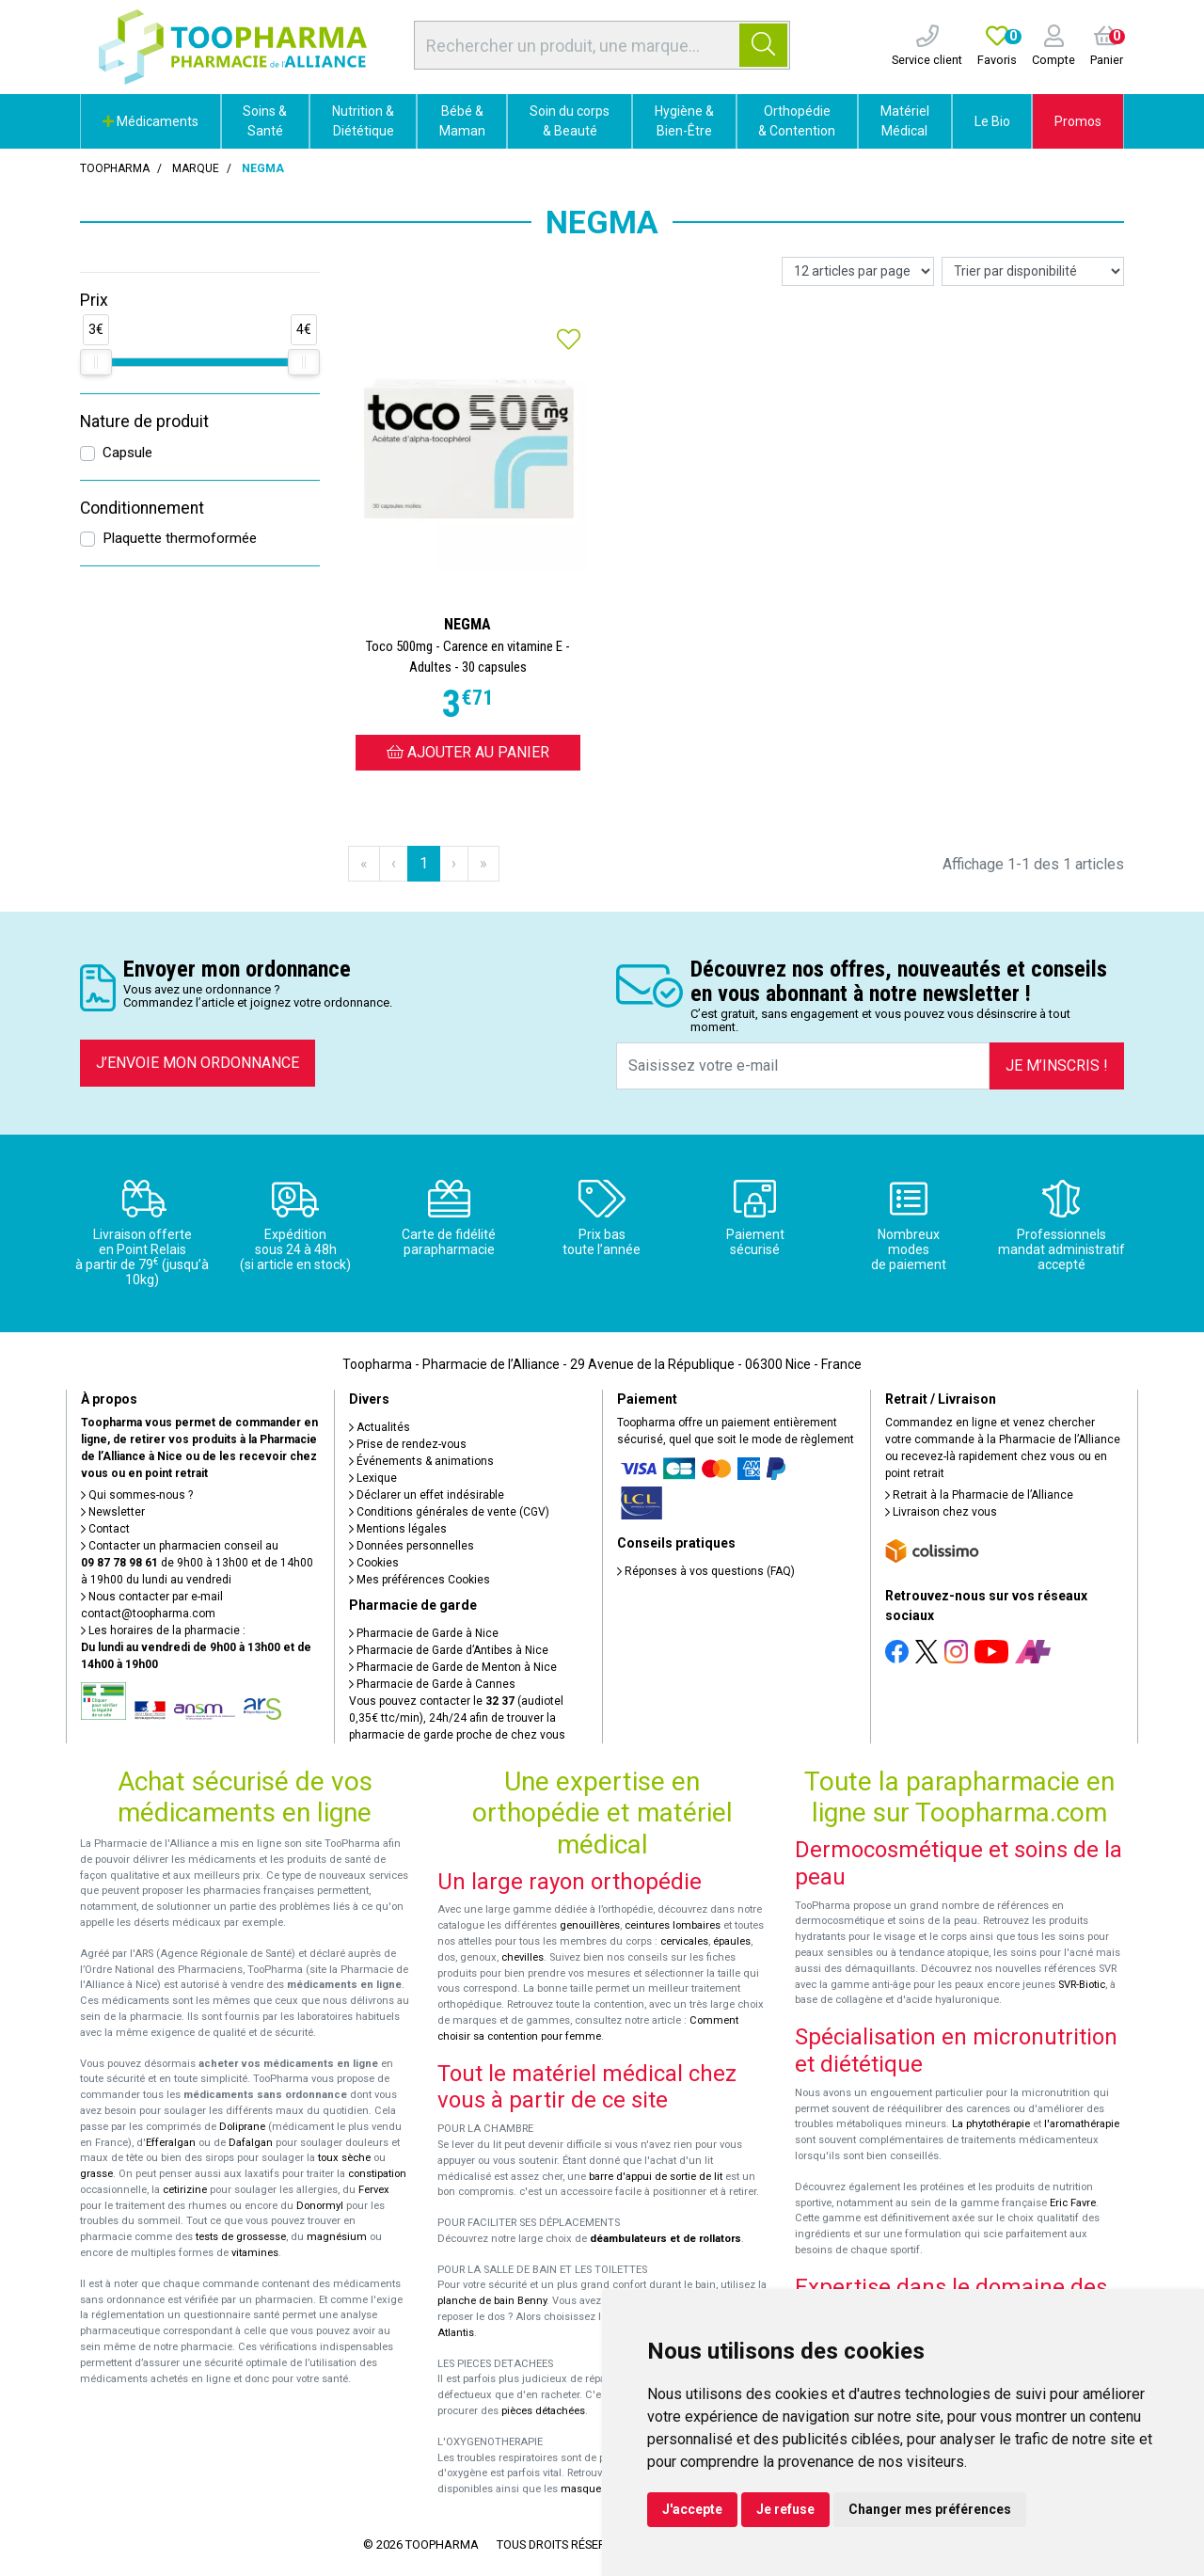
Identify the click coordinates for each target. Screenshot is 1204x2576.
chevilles (522, 1957)
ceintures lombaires (673, 1925)
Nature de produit (144, 421)
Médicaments (150, 121)
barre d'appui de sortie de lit (655, 2177)
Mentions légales (398, 1528)
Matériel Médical (904, 120)
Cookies (374, 1562)
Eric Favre (1073, 2203)
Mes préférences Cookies (419, 1579)
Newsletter (113, 1512)
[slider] (96, 362)
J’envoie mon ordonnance (197, 1063)
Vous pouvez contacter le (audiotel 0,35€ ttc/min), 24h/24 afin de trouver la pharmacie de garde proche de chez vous (457, 1717)
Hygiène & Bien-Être (684, 120)
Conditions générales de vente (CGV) (449, 1512)
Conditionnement (142, 508)
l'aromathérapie (1081, 2124)
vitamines (254, 2253)
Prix (94, 300)
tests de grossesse (241, 2237)
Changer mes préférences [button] (929, 2509)
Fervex (373, 2190)
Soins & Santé (265, 120)
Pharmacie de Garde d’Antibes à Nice (448, 1650)
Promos (1077, 121)
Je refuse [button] (785, 2509)
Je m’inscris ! (1057, 1065)
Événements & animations (421, 1461)
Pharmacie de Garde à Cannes (432, 1684)
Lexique (373, 1478)
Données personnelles (411, 1545)
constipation (377, 2174)
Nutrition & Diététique (363, 120)
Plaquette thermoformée (180, 538)
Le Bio (992, 121)
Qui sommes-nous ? (137, 1495)
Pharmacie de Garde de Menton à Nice (453, 1667)
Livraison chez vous (941, 1512)
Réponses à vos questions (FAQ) (706, 1571)
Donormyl (319, 2206)
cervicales (684, 1941)
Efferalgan (171, 2143)
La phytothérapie (991, 2124)
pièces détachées (543, 2411)
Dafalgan (251, 2143)
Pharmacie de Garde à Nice (424, 1633)
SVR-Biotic (1081, 1985)
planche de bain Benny (492, 2301)
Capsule (127, 452)
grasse (96, 2174)
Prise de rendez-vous (408, 1444)
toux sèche (344, 2158)
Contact (105, 1528)
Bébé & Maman (462, 120)
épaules (732, 1941)
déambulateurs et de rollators (665, 2239)
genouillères (590, 1925)
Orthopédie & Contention (796, 120)
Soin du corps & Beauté (570, 120)
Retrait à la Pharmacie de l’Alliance (979, 1495)
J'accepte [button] (692, 2509)
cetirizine (185, 2190)
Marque (195, 168)
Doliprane (242, 2127)
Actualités (379, 1427)
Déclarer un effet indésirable (426, 1495)
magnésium (337, 2237)
